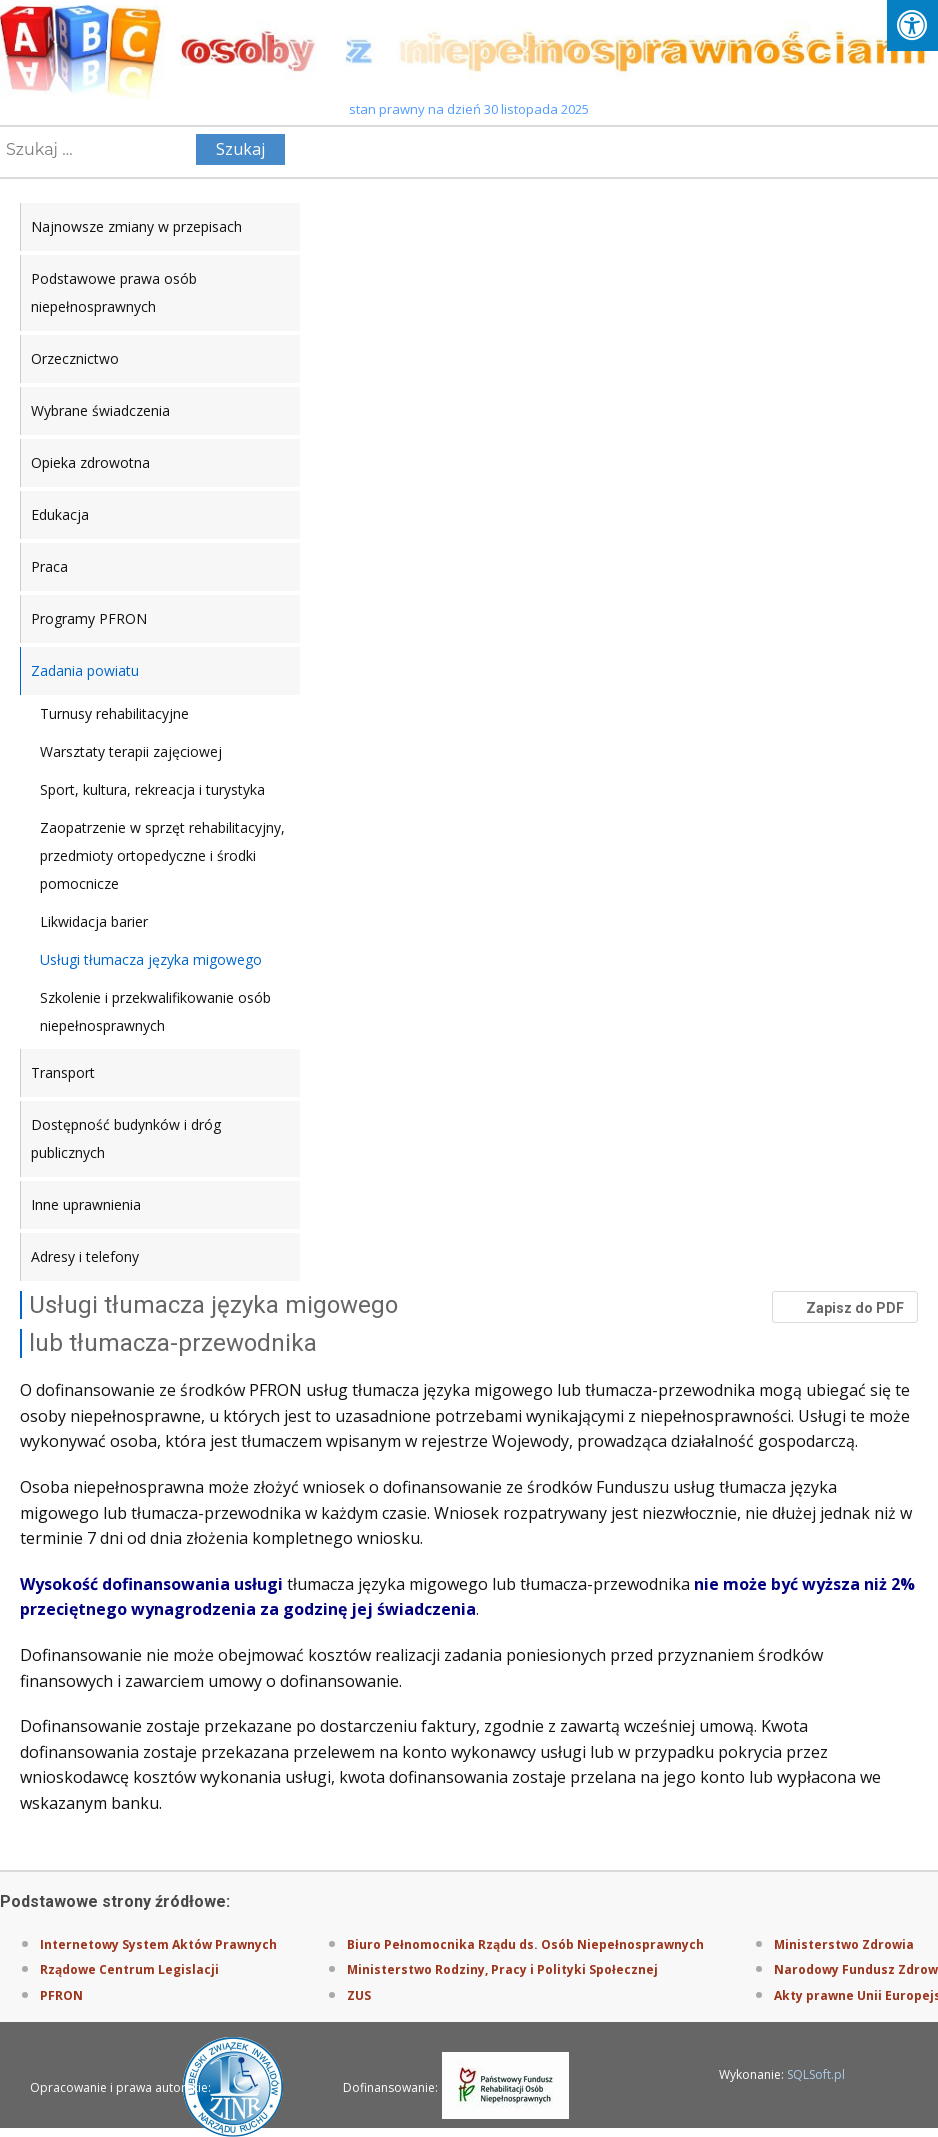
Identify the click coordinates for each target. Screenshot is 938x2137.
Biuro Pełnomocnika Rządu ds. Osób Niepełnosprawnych (525, 1944)
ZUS (359, 1995)
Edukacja (60, 514)
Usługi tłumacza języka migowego (151, 959)
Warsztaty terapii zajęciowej (131, 751)
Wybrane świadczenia (100, 410)
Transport (63, 1072)
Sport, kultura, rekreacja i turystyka (152, 789)
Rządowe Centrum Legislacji (129, 1969)
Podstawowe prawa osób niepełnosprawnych (114, 292)
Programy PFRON (89, 618)
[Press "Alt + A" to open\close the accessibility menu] (912, 25)
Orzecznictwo (75, 358)
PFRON (61, 1995)
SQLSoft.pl (816, 2074)
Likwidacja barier (94, 921)
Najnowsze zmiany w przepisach (136, 226)
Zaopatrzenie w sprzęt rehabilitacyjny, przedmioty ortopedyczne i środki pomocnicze (162, 855)
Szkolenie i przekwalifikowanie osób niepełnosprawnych (155, 1011)
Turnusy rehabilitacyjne (114, 713)
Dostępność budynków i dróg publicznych (126, 1138)
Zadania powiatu (85, 670)
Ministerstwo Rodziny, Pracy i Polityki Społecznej (502, 1969)
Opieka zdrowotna (90, 462)
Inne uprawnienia (86, 1204)
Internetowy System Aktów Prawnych (158, 1944)
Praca (49, 566)
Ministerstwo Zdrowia (844, 1944)
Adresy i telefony (85, 1256)
